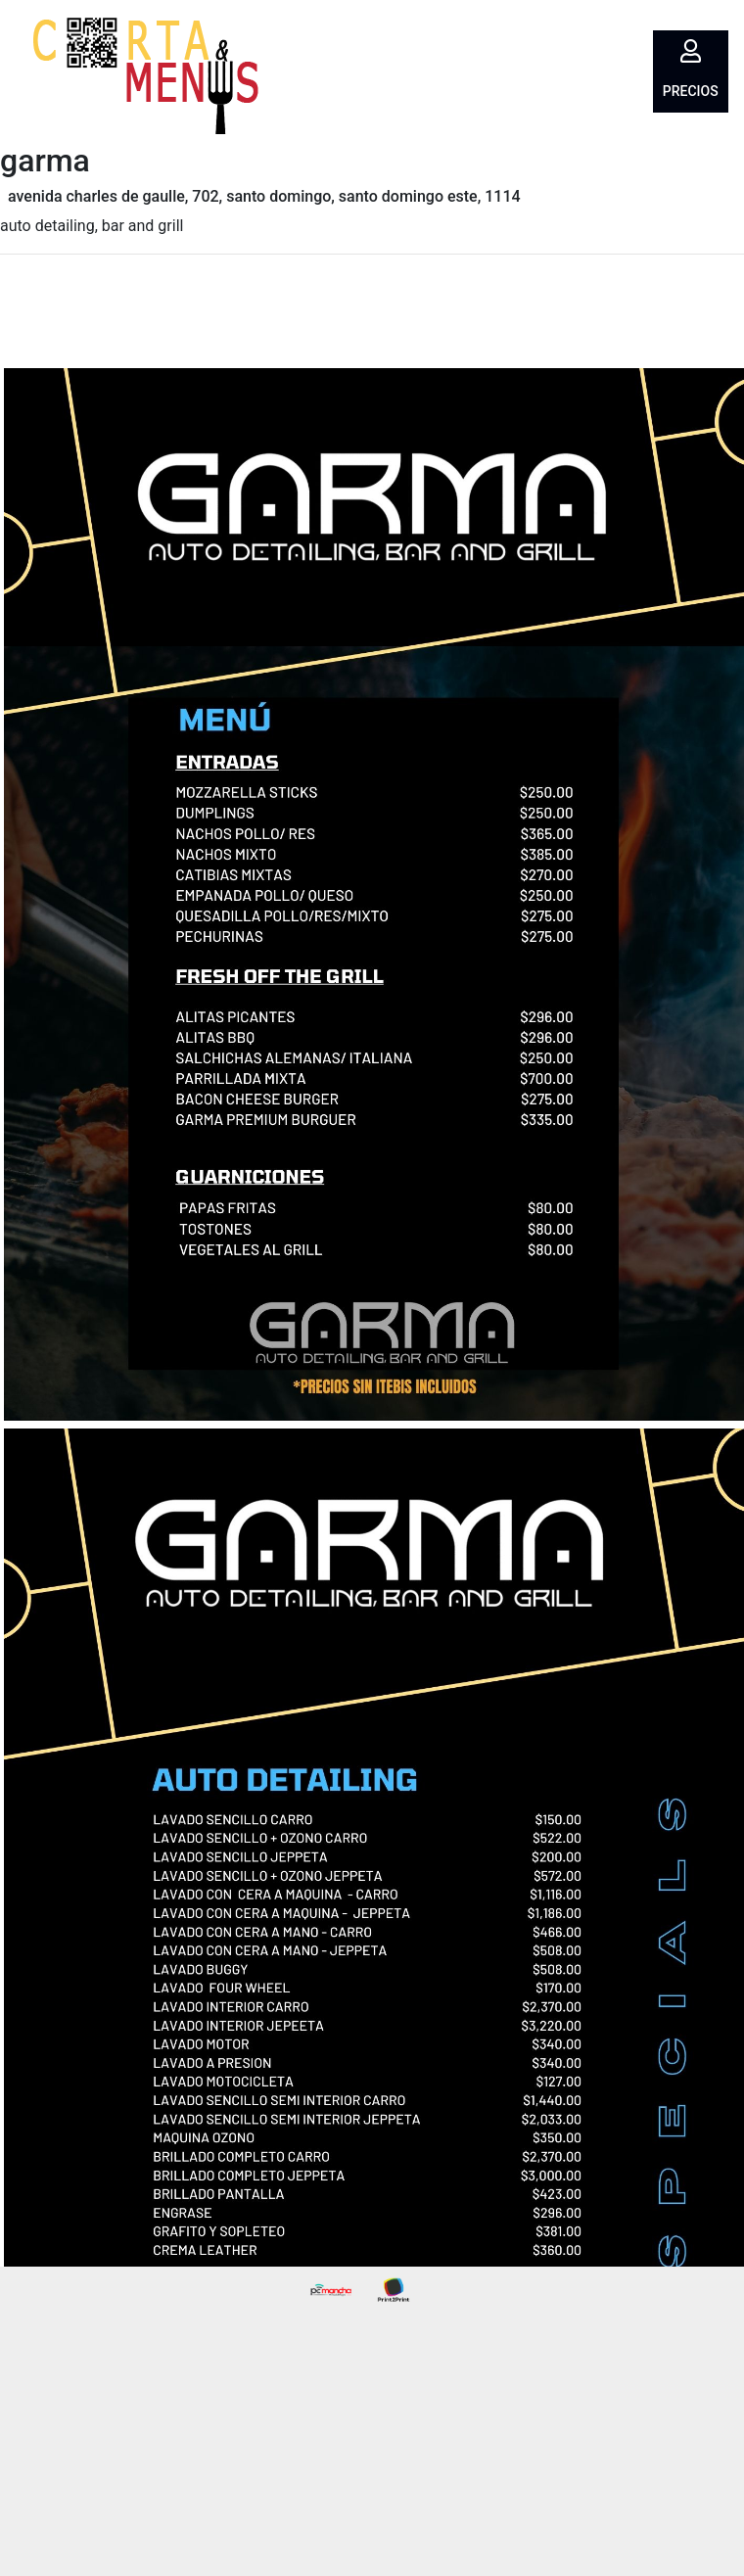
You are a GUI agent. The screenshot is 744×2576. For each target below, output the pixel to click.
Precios (691, 91)
